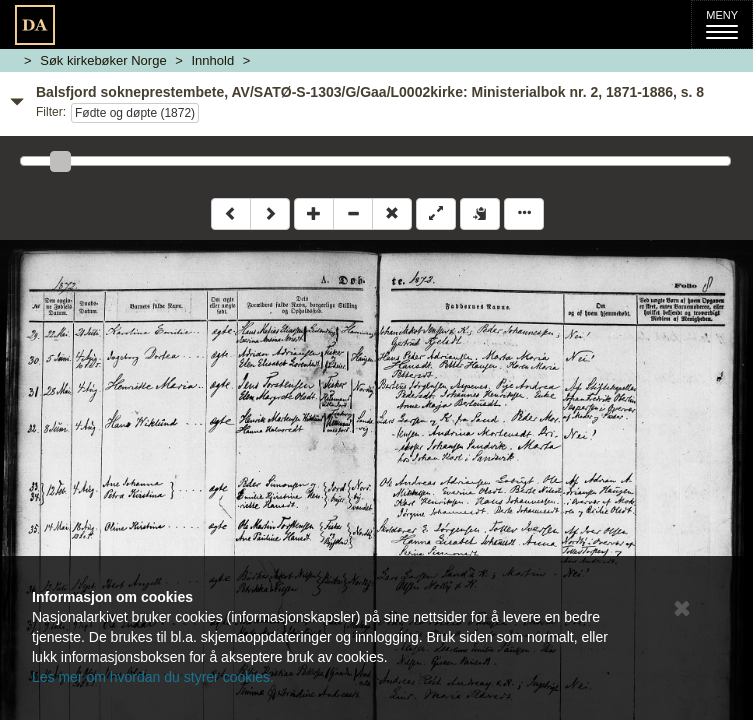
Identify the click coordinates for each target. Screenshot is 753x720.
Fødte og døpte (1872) (135, 113)
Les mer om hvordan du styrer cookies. (153, 677)
